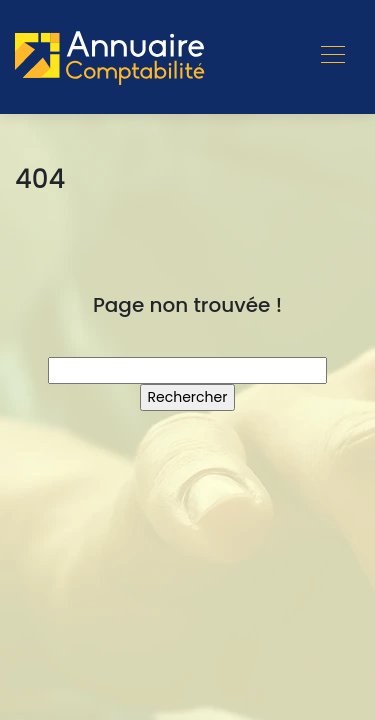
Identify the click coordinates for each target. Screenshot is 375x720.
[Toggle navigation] (332, 57)
